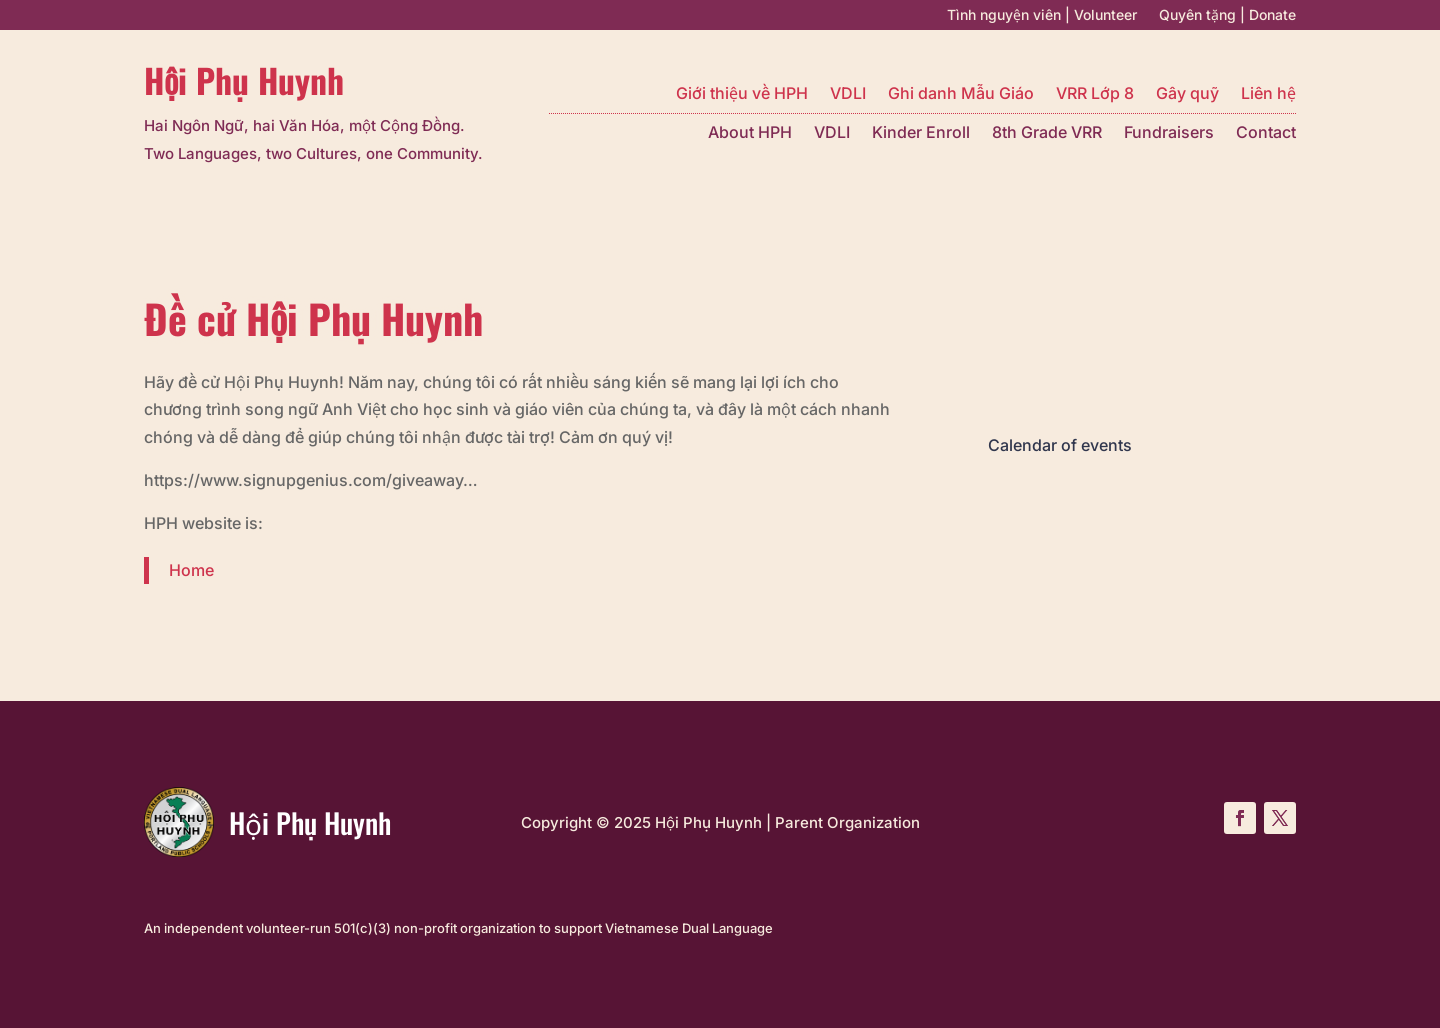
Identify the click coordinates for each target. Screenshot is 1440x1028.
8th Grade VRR (1047, 133)
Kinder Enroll (921, 133)
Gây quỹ (1187, 94)
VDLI (848, 94)
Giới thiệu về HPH (742, 94)
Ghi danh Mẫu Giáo (961, 94)
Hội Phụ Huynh (244, 80)
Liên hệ (1268, 94)
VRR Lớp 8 (1095, 94)
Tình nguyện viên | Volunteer (1042, 15)
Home (191, 570)
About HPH (750, 133)
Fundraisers (1169, 133)
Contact (1266, 133)
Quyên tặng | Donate (1227, 15)
